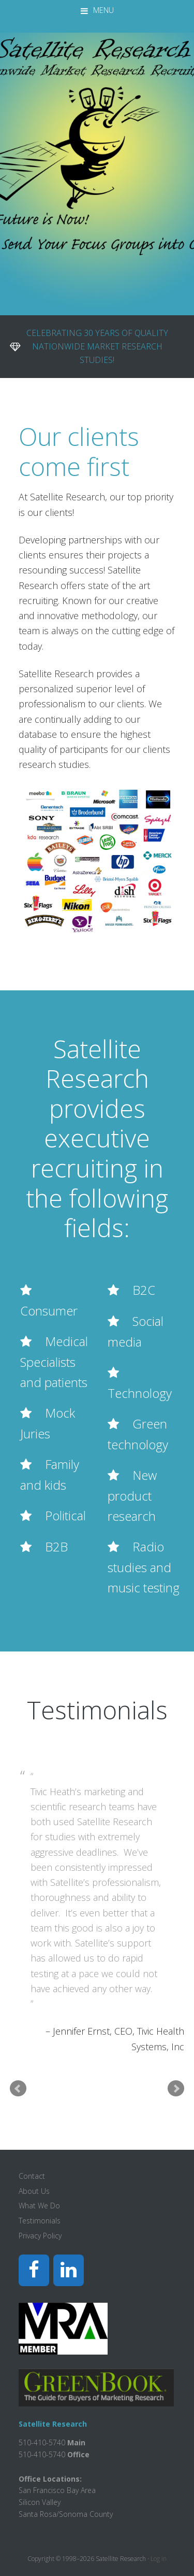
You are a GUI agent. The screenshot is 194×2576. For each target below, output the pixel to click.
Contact (32, 2176)
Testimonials (40, 2220)
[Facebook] (34, 2270)
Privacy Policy (40, 2236)
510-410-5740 (42, 2454)
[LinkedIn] (68, 2270)
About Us (34, 2191)
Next (176, 2088)
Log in (159, 2558)
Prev (18, 2088)
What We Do (39, 2205)
